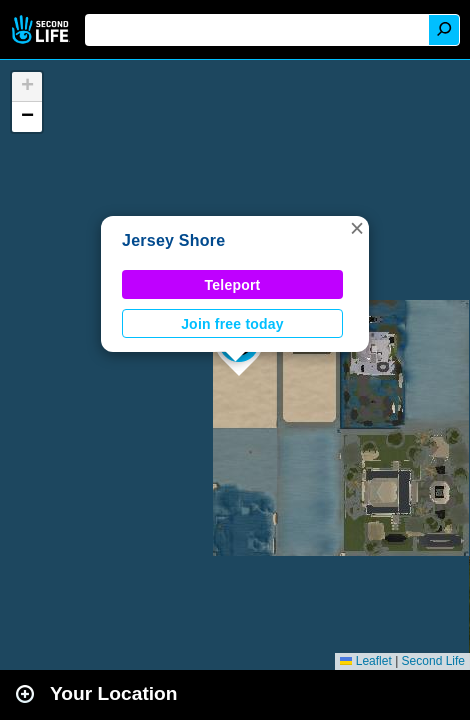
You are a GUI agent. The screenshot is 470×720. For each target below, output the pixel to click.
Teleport (233, 285)
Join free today (232, 324)
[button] (357, 228)
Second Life (42, 29)
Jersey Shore (173, 240)
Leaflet (365, 661)
